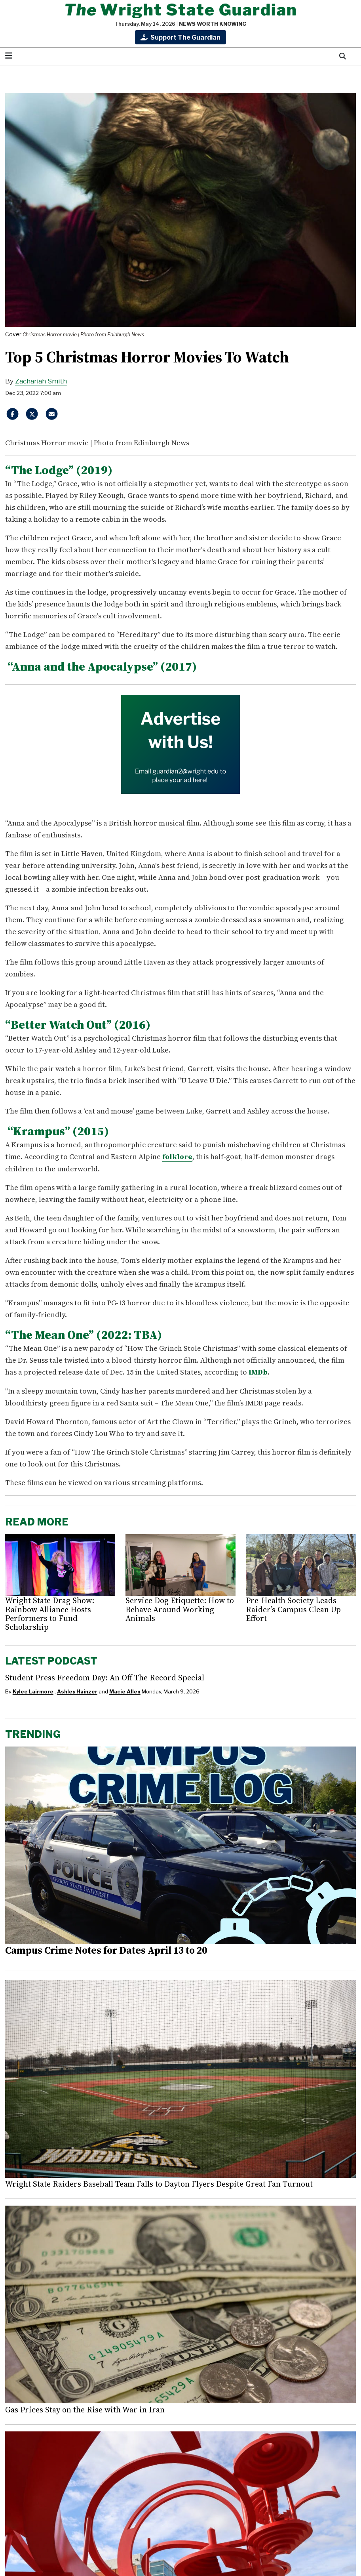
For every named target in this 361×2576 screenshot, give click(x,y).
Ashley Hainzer (77, 1691)
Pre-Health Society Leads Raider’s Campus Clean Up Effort (293, 1608)
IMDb (258, 1372)
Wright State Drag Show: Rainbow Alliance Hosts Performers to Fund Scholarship (49, 1613)
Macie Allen (125, 1691)
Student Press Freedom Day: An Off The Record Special (104, 1677)
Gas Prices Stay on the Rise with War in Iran (85, 2408)
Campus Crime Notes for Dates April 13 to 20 (106, 1949)
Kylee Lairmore (33, 1691)
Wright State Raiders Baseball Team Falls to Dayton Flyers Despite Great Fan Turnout (159, 2183)
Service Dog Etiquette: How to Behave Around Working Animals (179, 1608)
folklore (177, 1156)
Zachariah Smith (41, 381)
